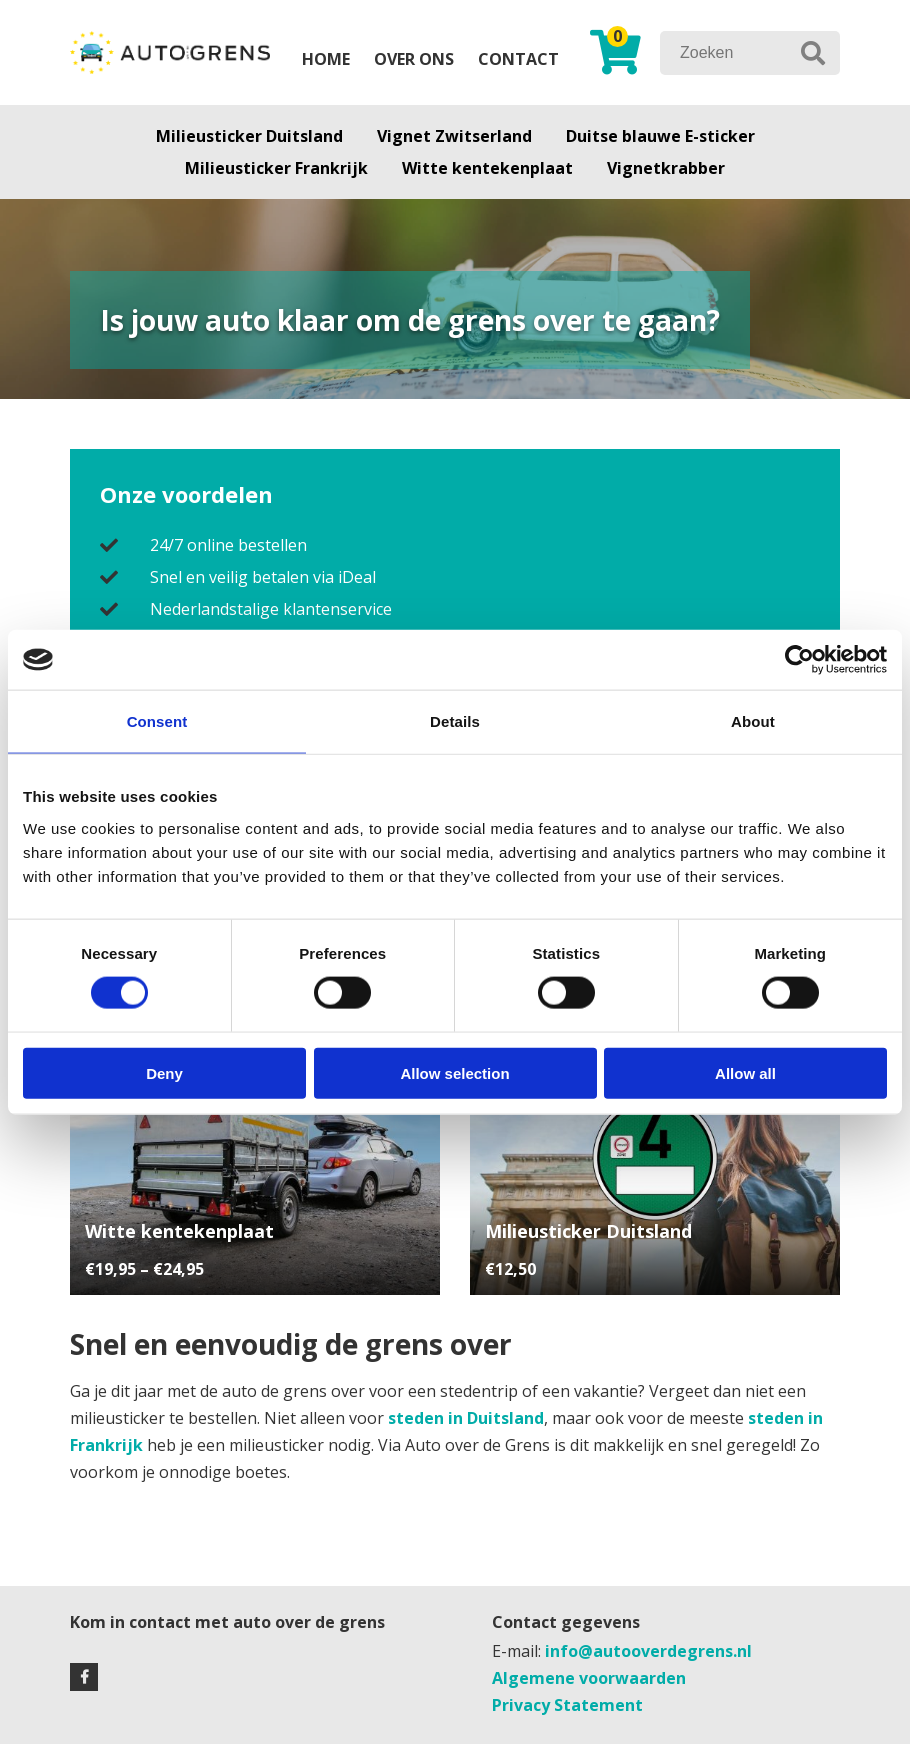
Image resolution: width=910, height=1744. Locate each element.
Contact (518, 59)
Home (326, 59)
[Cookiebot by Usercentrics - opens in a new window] (799, 660)
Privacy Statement (567, 1705)
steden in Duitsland (466, 1418)
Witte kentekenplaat (487, 168)
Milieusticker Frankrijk (276, 168)
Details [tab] (455, 721)
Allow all (745, 1072)
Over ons (414, 59)
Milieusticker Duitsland (249, 136)
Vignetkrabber (666, 168)
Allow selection (454, 1072)
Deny (164, 1072)
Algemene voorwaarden (589, 1678)
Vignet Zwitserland (454, 136)
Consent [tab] (157, 721)
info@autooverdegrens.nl (648, 1651)
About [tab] (753, 721)
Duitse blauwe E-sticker (660, 136)
